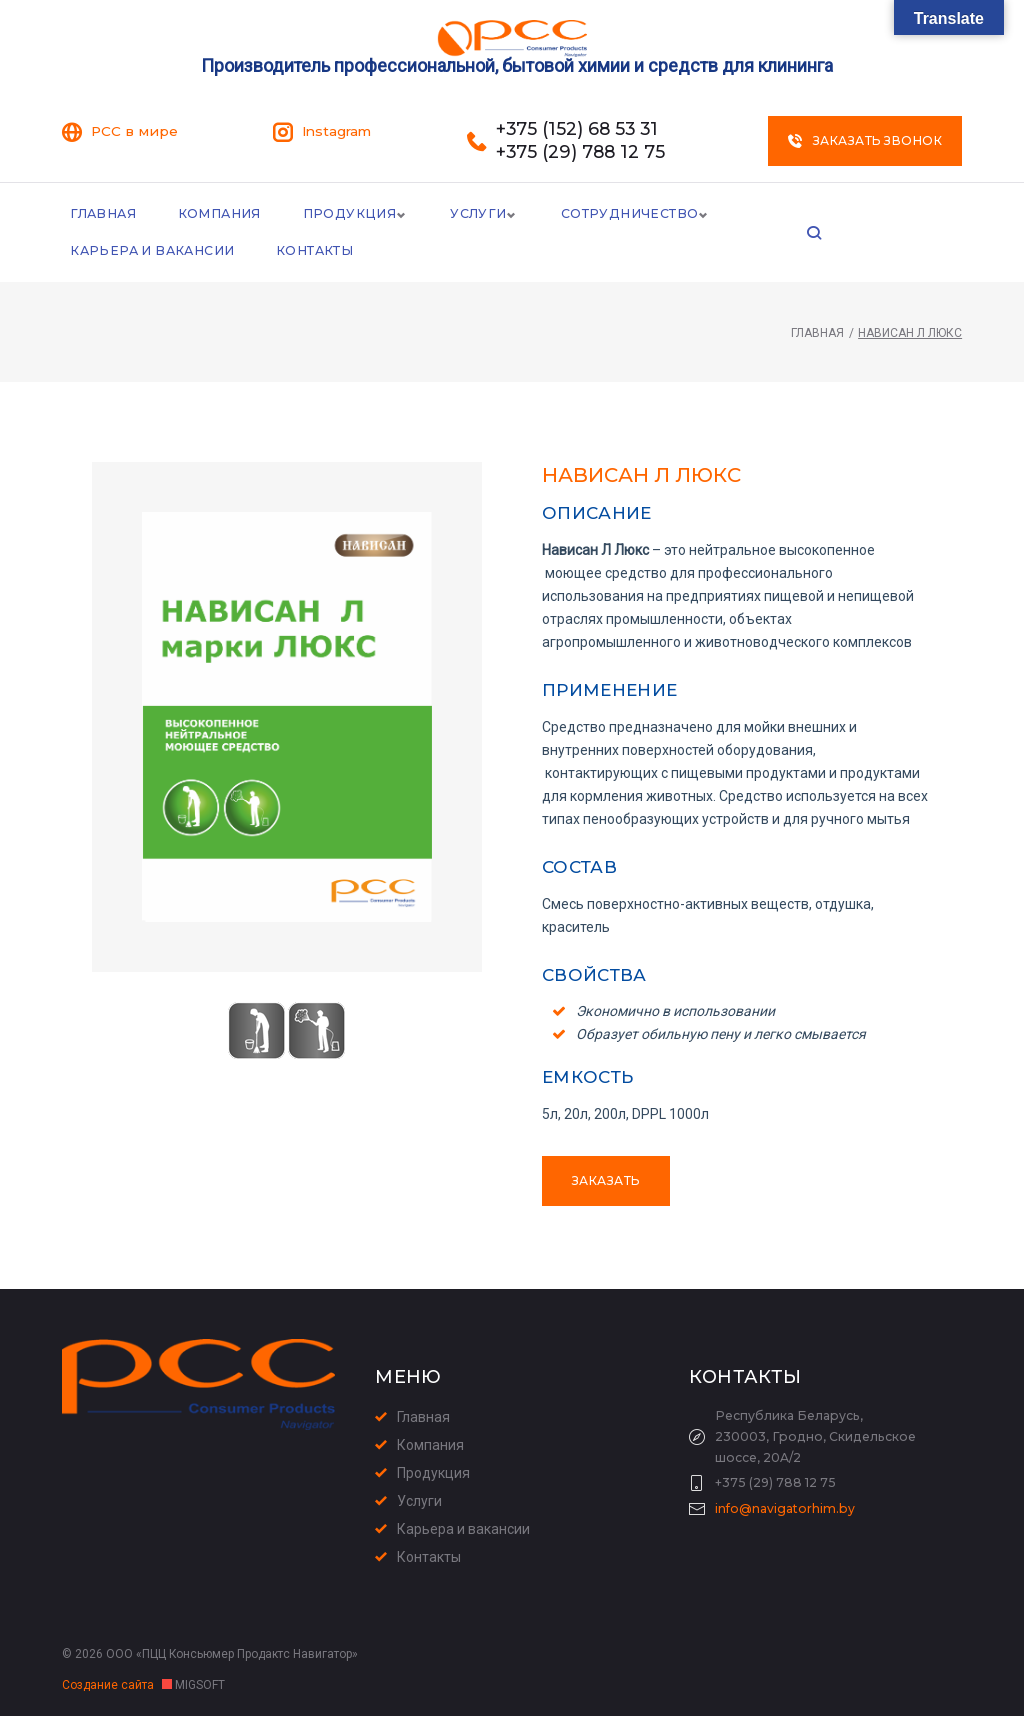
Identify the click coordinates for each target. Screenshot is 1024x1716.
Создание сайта (109, 1685)
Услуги (474, 213)
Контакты (109, 252)
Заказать (606, 1184)
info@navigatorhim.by (785, 1509)
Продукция (345, 213)
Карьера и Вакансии (827, 213)
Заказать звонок (865, 139)
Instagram (336, 131)
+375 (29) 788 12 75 (581, 150)
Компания (218, 213)
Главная (103, 213)
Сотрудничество (625, 213)
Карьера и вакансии (463, 1530)
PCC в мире (134, 131)
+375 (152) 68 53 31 (578, 128)
